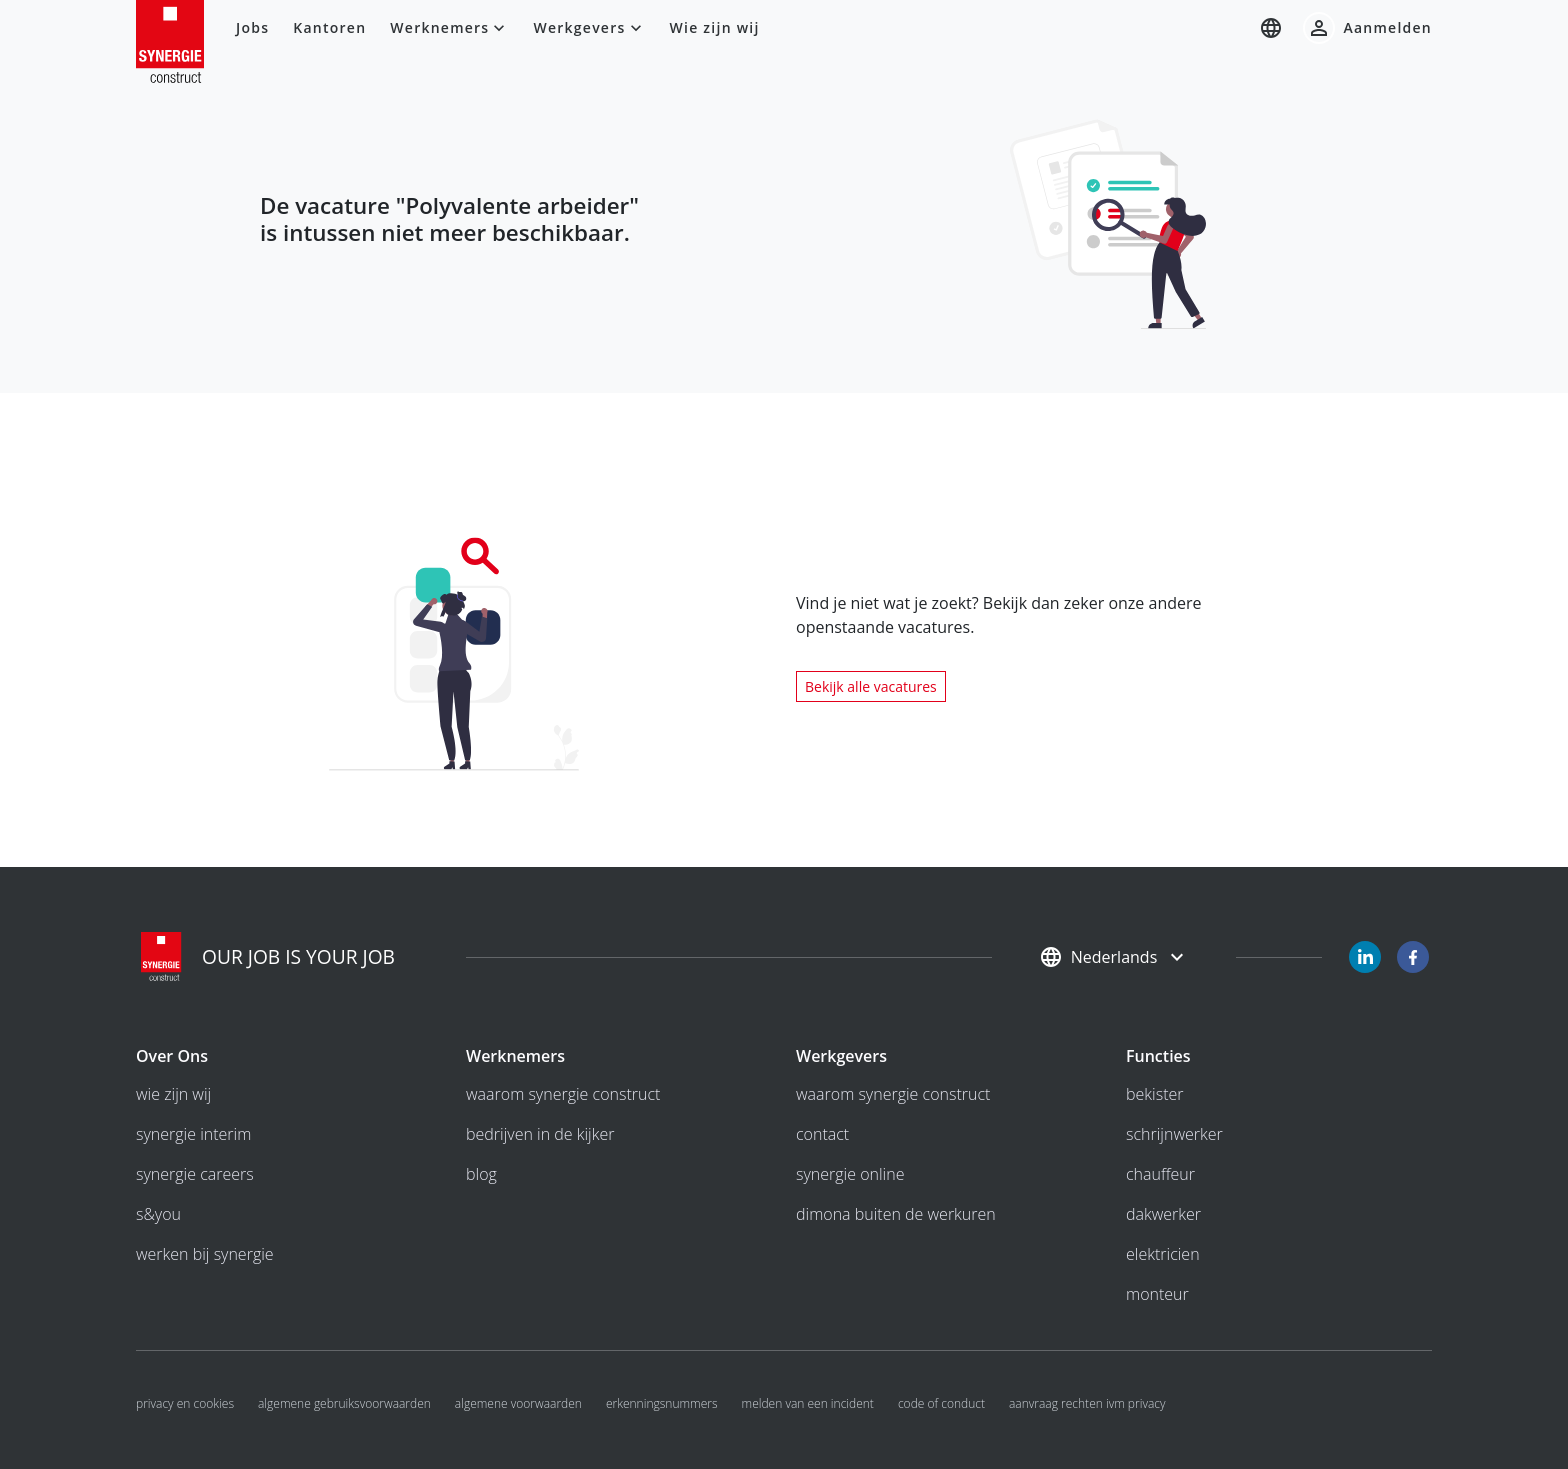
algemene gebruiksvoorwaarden (344, 1403)
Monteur (1157, 1294)
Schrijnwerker (1174, 1134)
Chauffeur (1160, 1174)
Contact (822, 1134)
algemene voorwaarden (518, 1403)
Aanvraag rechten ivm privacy (1087, 1403)
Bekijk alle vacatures (871, 686)
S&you (158, 1214)
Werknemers (449, 28)
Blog (481, 1174)
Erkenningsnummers (662, 1403)
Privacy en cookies (185, 1403)
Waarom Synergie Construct (563, 1094)
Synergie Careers (195, 1174)
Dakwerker (1163, 1214)
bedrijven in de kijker (540, 1134)
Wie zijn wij (715, 27)
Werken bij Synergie (205, 1254)
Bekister (1155, 1094)
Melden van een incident (808, 1403)
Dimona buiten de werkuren (896, 1214)
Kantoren (329, 27)
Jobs (252, 27)
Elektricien (1163, 1254)
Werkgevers (589, 28)
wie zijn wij (173, 1094)
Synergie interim (193, 1134)
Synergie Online (850, 1174)
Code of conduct (941, 1403)
